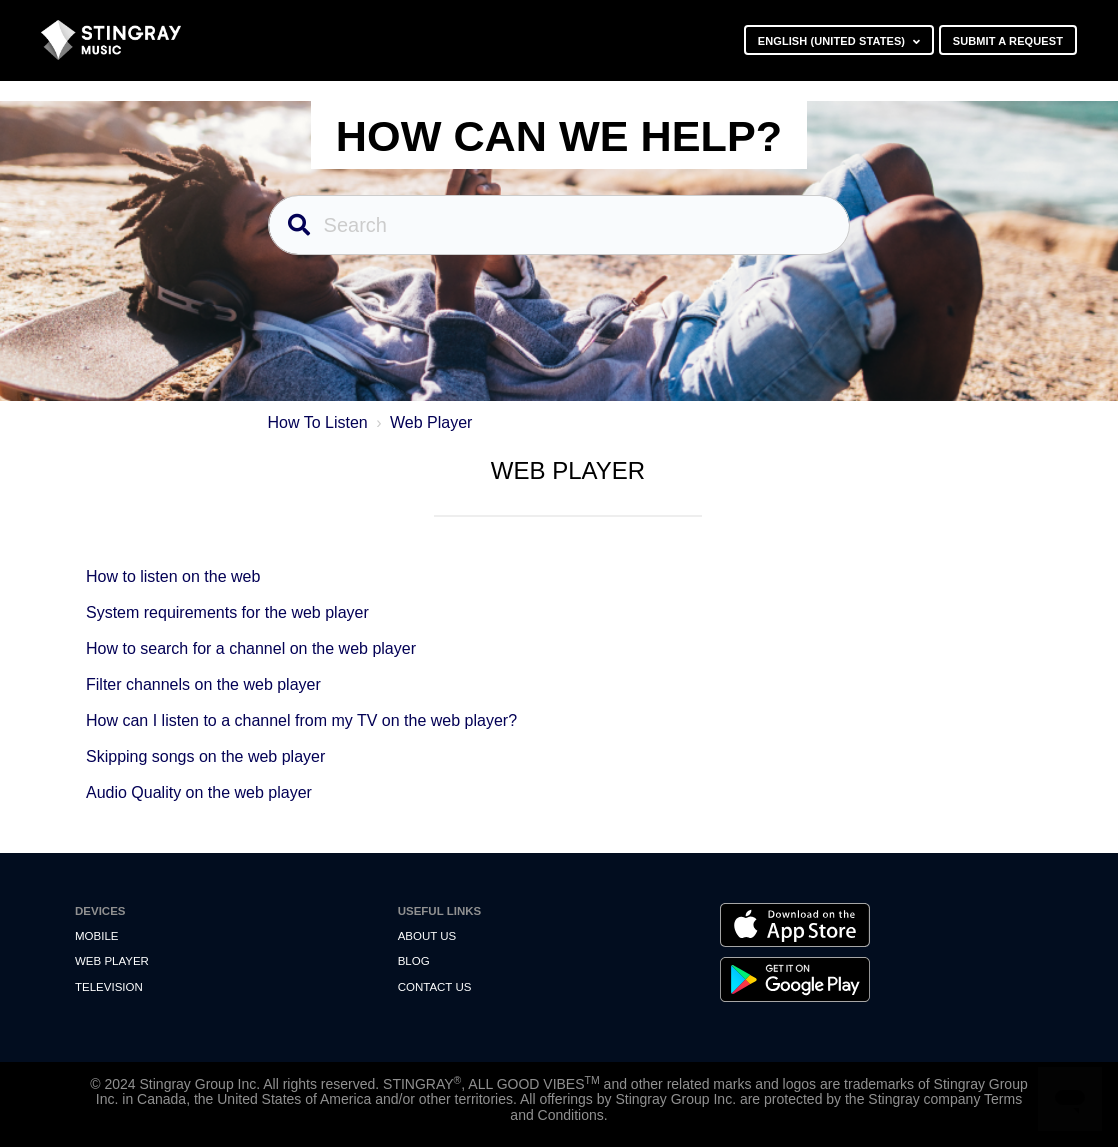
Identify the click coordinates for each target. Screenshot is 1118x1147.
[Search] (559, 225)
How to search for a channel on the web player (251, 648)
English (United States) (833, 41)
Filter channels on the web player (203, 684)
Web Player (431, 422)
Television (109, 987)
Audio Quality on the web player (199, 792)
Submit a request (1008, 41)
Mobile (96, 936)
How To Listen (318, 422)
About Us (427, 936)
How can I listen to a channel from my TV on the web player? (301, 720)
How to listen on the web (173, 576)
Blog (414, 961)
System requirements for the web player (227, 612)
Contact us (435, 987)
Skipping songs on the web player (205, 756)
